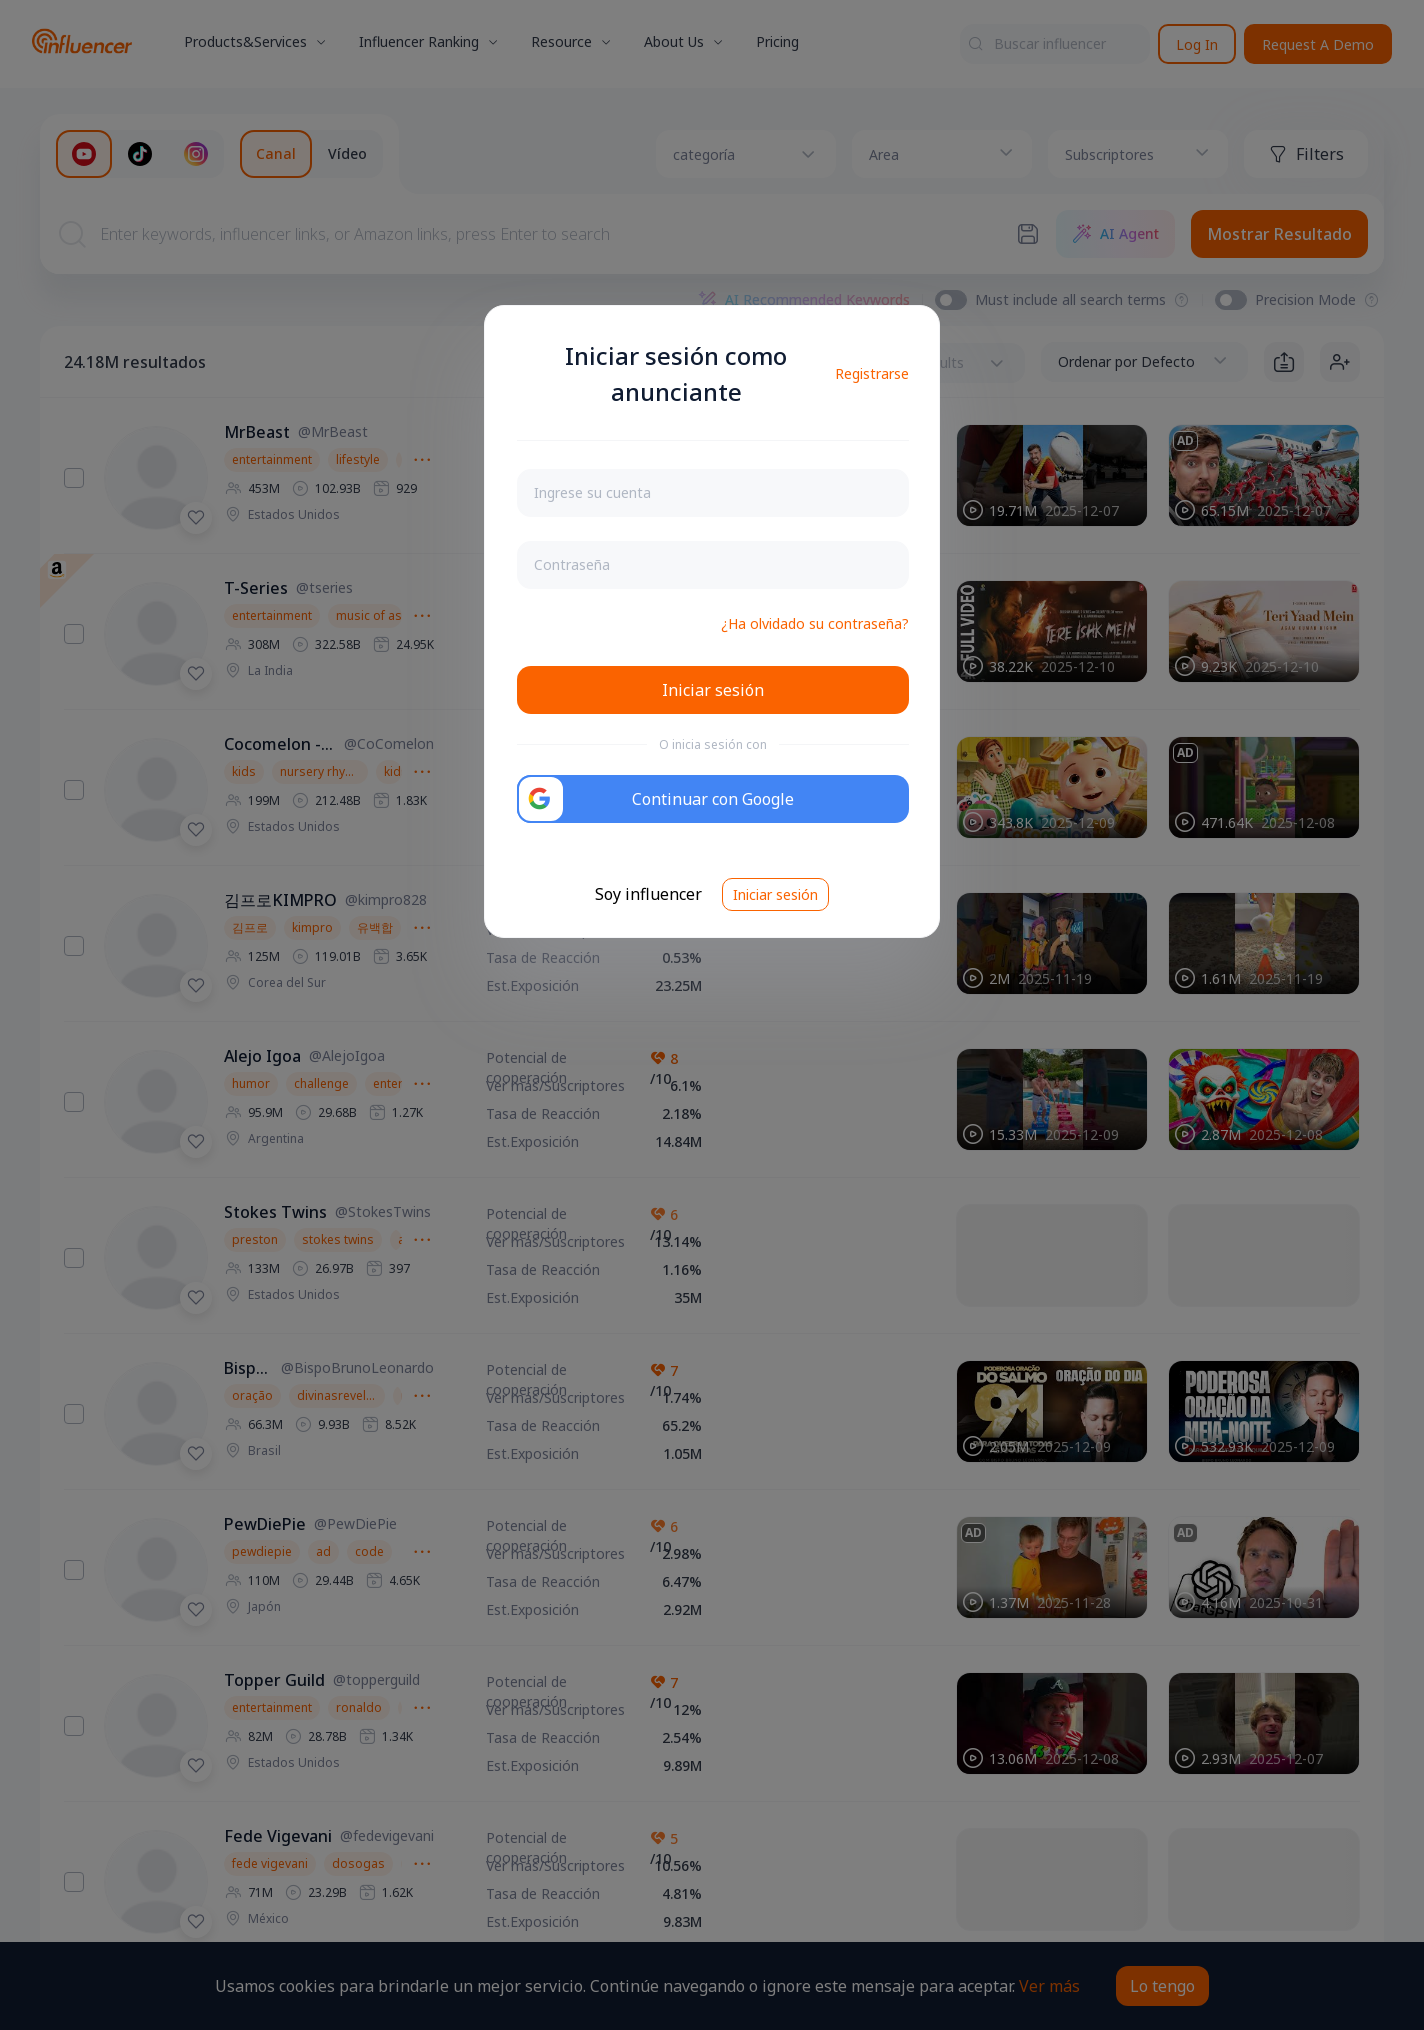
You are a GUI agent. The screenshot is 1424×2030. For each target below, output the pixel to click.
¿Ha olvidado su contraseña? (815, 623)
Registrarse (872, 373)
